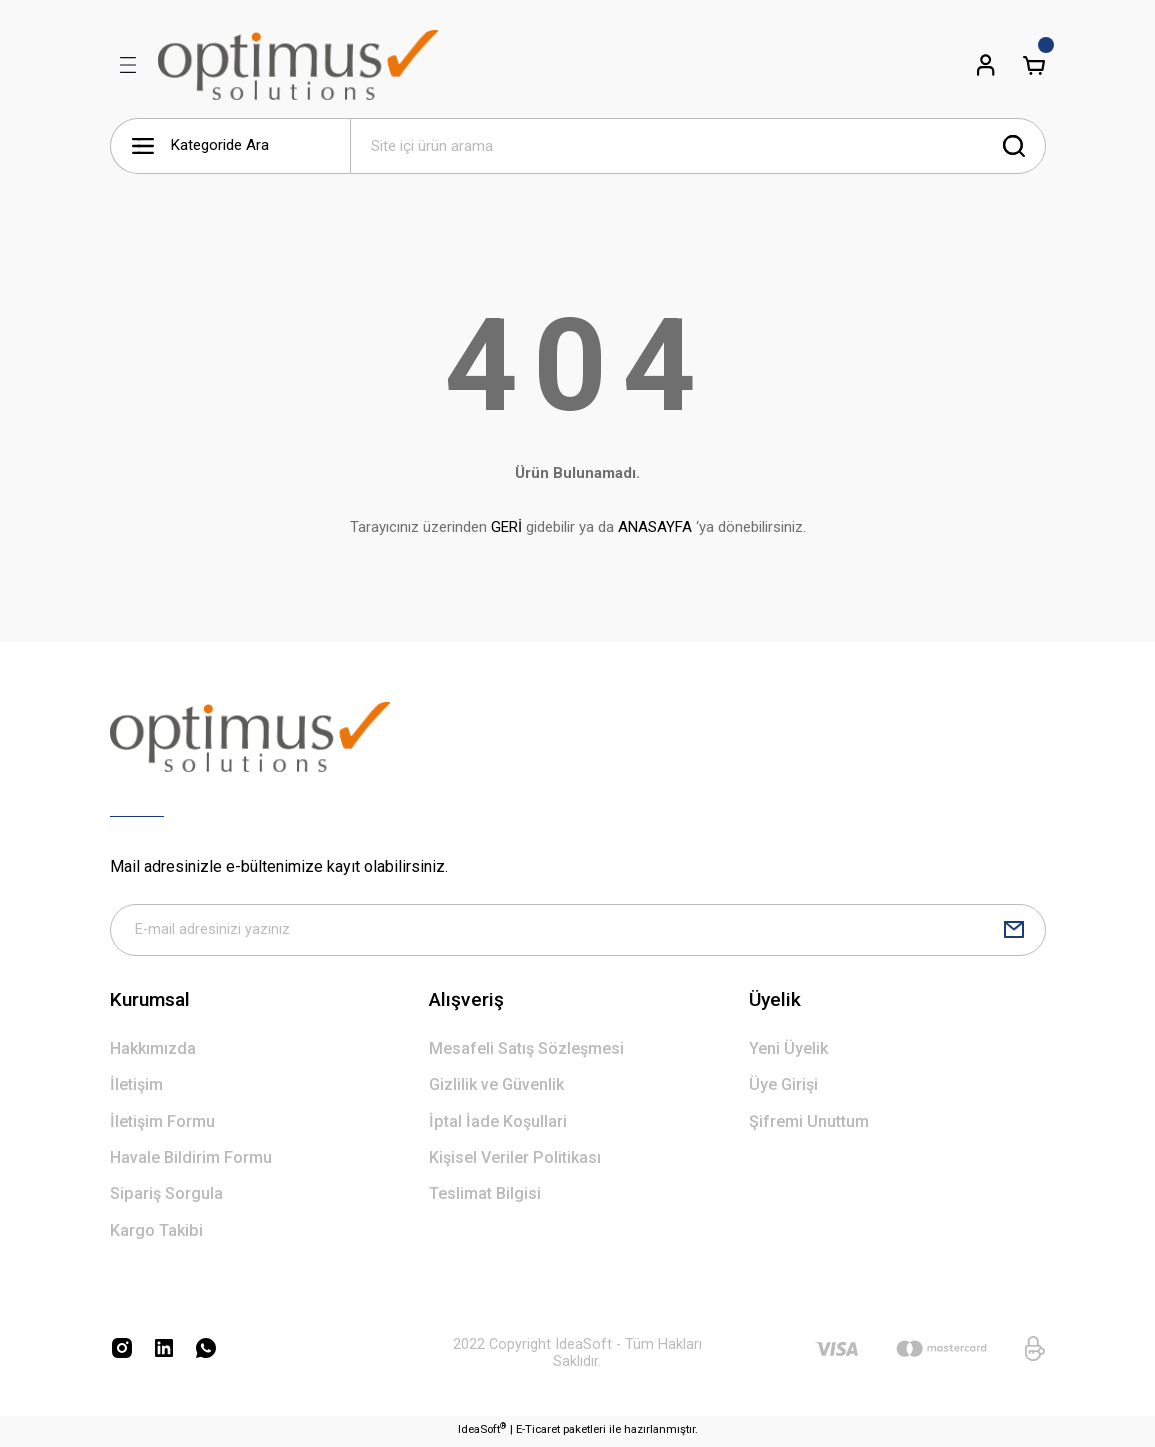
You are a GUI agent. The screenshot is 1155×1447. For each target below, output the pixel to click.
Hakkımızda (153, 1052)
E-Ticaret (538, 1433)
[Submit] (1014, 932)
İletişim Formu (162, 1125)
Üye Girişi (783, 1088)
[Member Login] (986, 65)
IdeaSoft (482, 1432)
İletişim (136, 1088)
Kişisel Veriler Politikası (515, 1161)
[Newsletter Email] (578, 932)
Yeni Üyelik (788, 1052)
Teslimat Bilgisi (485, 1197)
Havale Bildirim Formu (191, 1161)
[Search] (698, 146)
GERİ (506, 527)
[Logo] (298, 65)
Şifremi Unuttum (809, 1125)
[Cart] (1034, 65)
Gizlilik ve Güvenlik (496, 1088)
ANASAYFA (655, 527)
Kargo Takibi (156, 1234)
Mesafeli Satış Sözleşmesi (526, 1052)
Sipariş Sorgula (166, 1197)
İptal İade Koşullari (498, 1125)
